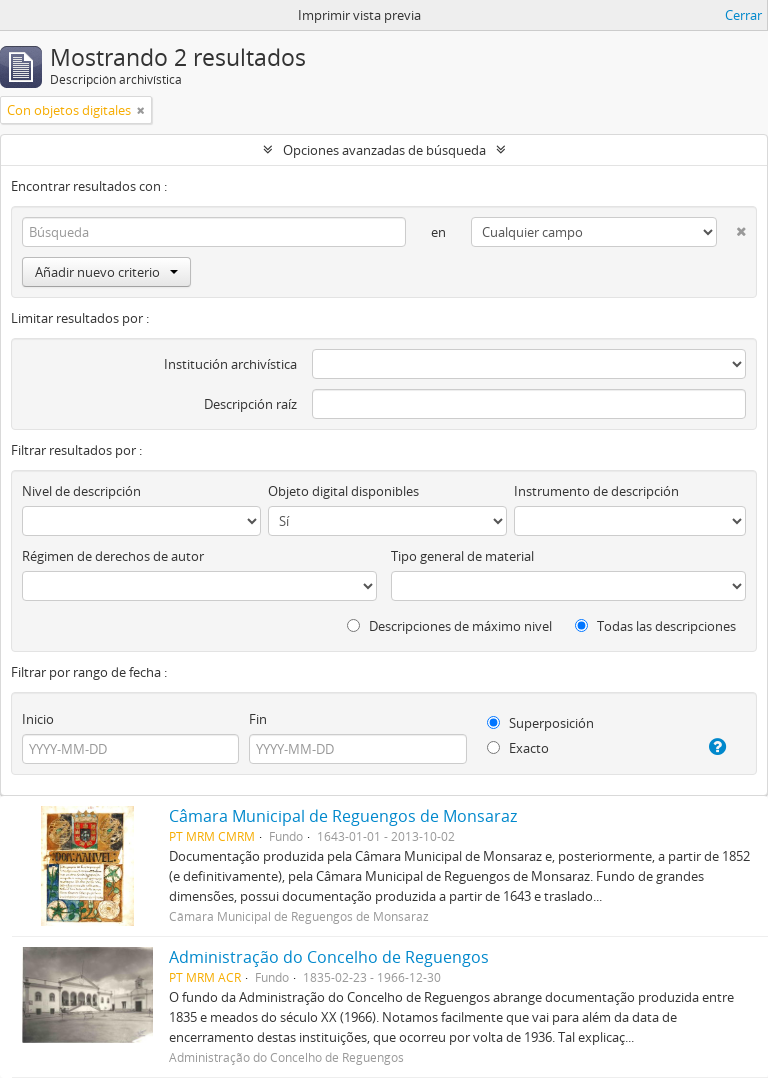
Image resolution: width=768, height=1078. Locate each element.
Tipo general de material (462, 556)
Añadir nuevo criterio (106, 272)
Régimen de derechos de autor (113, 556)
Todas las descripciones (655, 626)
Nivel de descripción (81, 491)
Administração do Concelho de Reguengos (329, 957)
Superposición (540, 723)
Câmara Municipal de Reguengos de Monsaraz (343, 816)
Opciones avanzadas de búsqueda (384, 150)
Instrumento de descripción (596, 491)
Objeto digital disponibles (343, 491)
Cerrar (743, 15)
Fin (258, 719)
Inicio (38, 719)
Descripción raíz (250, 404)
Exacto (518, 748)
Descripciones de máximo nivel (449, 626)
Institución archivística (230, 364)
